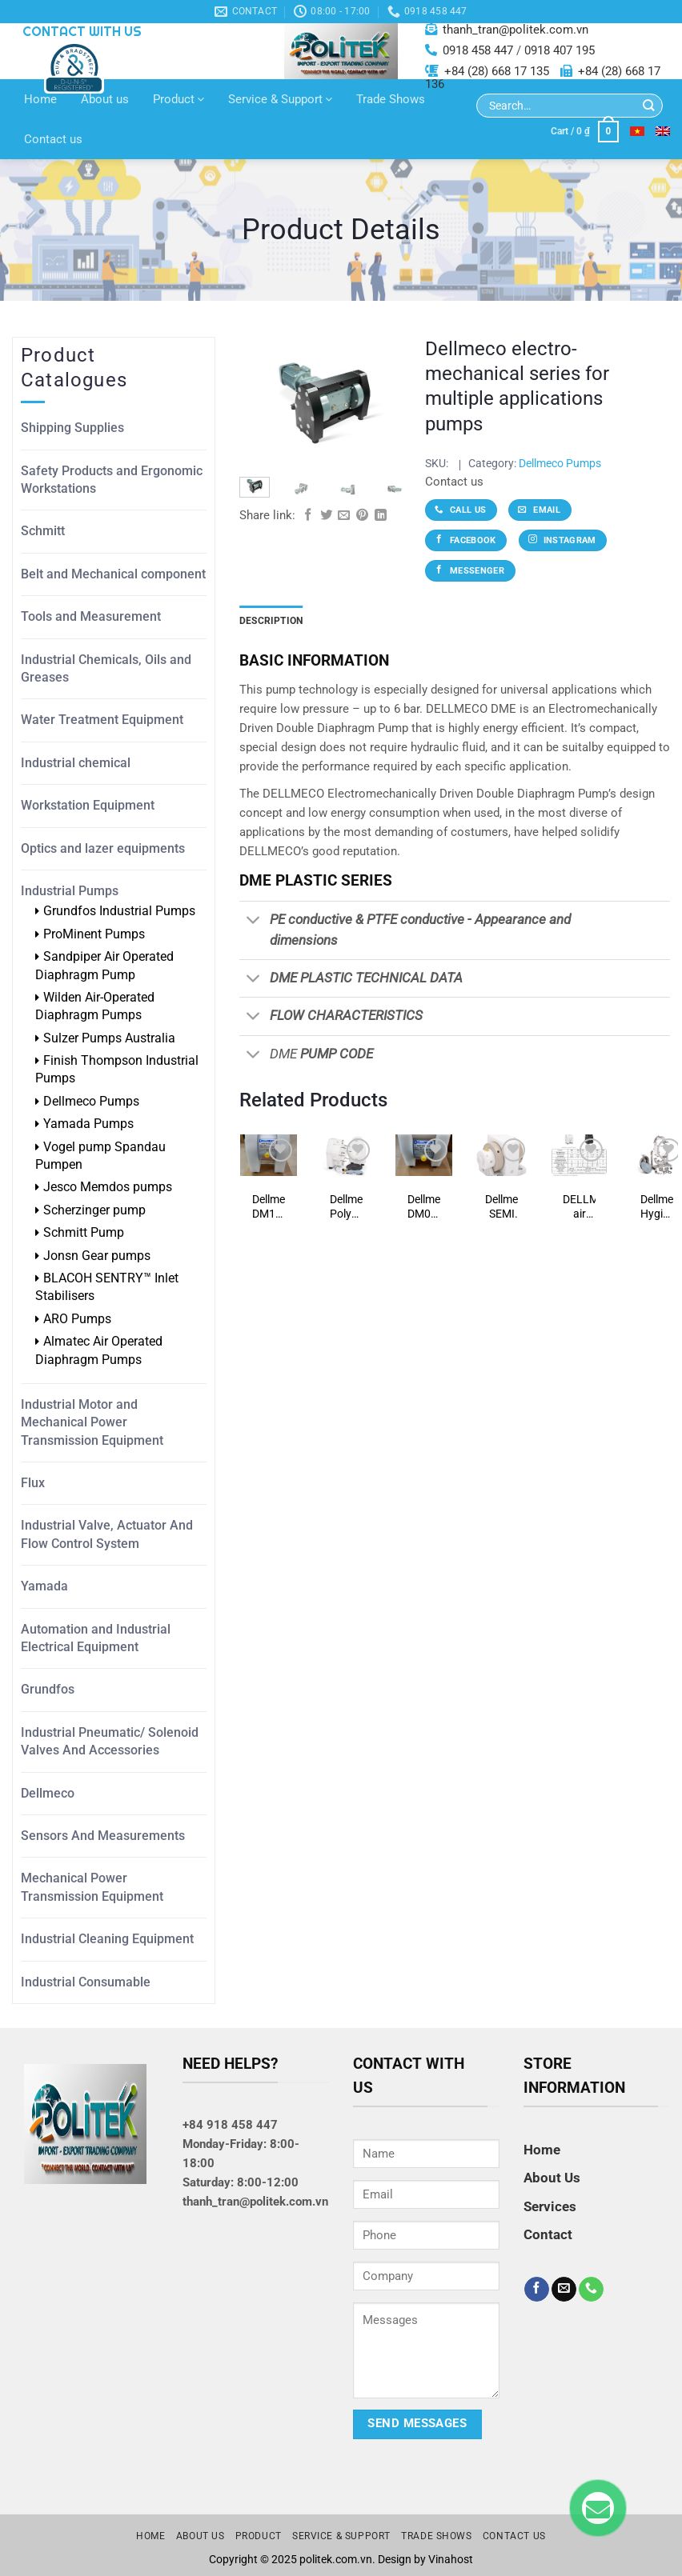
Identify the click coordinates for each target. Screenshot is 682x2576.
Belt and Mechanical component (113, 574)
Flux (33, 1482)
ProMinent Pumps (94, 934)
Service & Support (280, 99)
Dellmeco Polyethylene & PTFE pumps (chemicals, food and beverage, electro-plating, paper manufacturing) (346, 1207)
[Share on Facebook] (308, 515)
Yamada (44, 1586)
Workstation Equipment (87, 805)
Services (550, 2206)
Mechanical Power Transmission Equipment (92, 1886)
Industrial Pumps (69, 890)
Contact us (53, 139)
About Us (552, 2178)
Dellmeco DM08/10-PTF (423, 1207)
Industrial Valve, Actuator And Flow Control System (107, 1534)
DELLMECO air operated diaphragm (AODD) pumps (579, 1207)
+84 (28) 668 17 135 (496, 71)
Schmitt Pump (83, 1232)
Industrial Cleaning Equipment (107, 1938)
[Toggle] (254, 922)
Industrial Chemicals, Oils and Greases (106, 668)
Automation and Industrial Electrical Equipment (95, 1638)
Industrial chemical (75, 762)
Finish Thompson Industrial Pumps (117, 1069)
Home (40, 99)
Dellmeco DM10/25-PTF (268, 1207)
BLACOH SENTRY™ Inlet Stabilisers (107, 1286)
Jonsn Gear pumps (96, 1255)
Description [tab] (271, 620)
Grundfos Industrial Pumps (119, 910)
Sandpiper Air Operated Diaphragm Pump (104, 965)
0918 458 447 (478, 50)
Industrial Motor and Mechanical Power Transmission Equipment (92, 1422)
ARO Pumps (77, 1318)
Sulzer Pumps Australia (109, 1038)
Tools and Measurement (91, 616)
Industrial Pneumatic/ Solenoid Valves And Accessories (110, 1741)
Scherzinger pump (94, 1210)
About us (105, 99)
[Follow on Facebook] (536, 2289)
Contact (548, 2234)
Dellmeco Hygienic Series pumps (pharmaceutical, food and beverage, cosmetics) (656, 1207)
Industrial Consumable (85, 1982)
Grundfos (47, 1689)
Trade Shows (390, 99)
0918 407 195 (559, 50)
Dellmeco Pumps (91, 1101)
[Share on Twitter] (326, 515)
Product (178, 99)
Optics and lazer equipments (103, 848)
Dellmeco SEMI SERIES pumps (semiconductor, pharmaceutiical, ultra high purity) (501, 1207)
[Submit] (648, 106)
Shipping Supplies (72, 427)
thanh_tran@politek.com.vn (515, 29)
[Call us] (591, 2289)
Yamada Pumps (88, 1123)
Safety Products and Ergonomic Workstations (112, 479)
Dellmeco (47, 1793)
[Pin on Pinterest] (362, 515)
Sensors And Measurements (103, 1835)
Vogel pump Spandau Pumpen (100, 1155)
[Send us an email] (564, 2289)
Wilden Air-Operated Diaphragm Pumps (94, 1006)
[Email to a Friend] (344, 515)
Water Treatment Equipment (102, 719)
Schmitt (43, 530)
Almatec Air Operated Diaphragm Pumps (98, 1350)
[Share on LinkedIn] (381, 515)
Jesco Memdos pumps (107, 1186)
